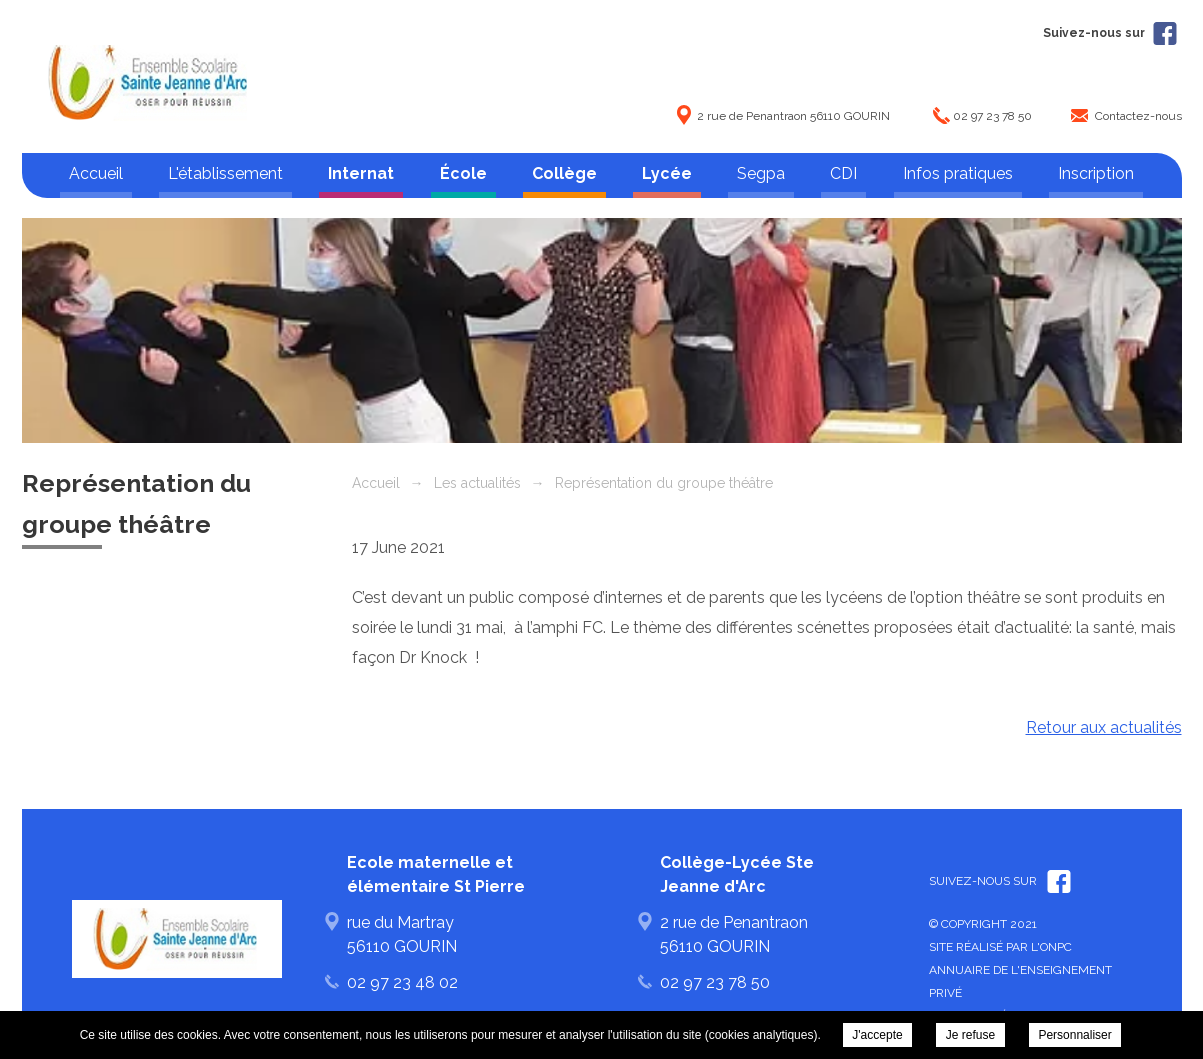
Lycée (667, 173)
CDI (843, 173)
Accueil (96, 173)
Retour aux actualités (1104, 727)
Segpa (761, 173)
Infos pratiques (958, 173)
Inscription (1096, 173)
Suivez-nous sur (1110, 33)
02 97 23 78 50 (992, 116)
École (463, 173)
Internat (361, 173)
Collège (564, 173)
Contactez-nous (1138, 116)
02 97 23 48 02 (402, 982)
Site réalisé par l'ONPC (1000, 947)
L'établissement (225, 173)
